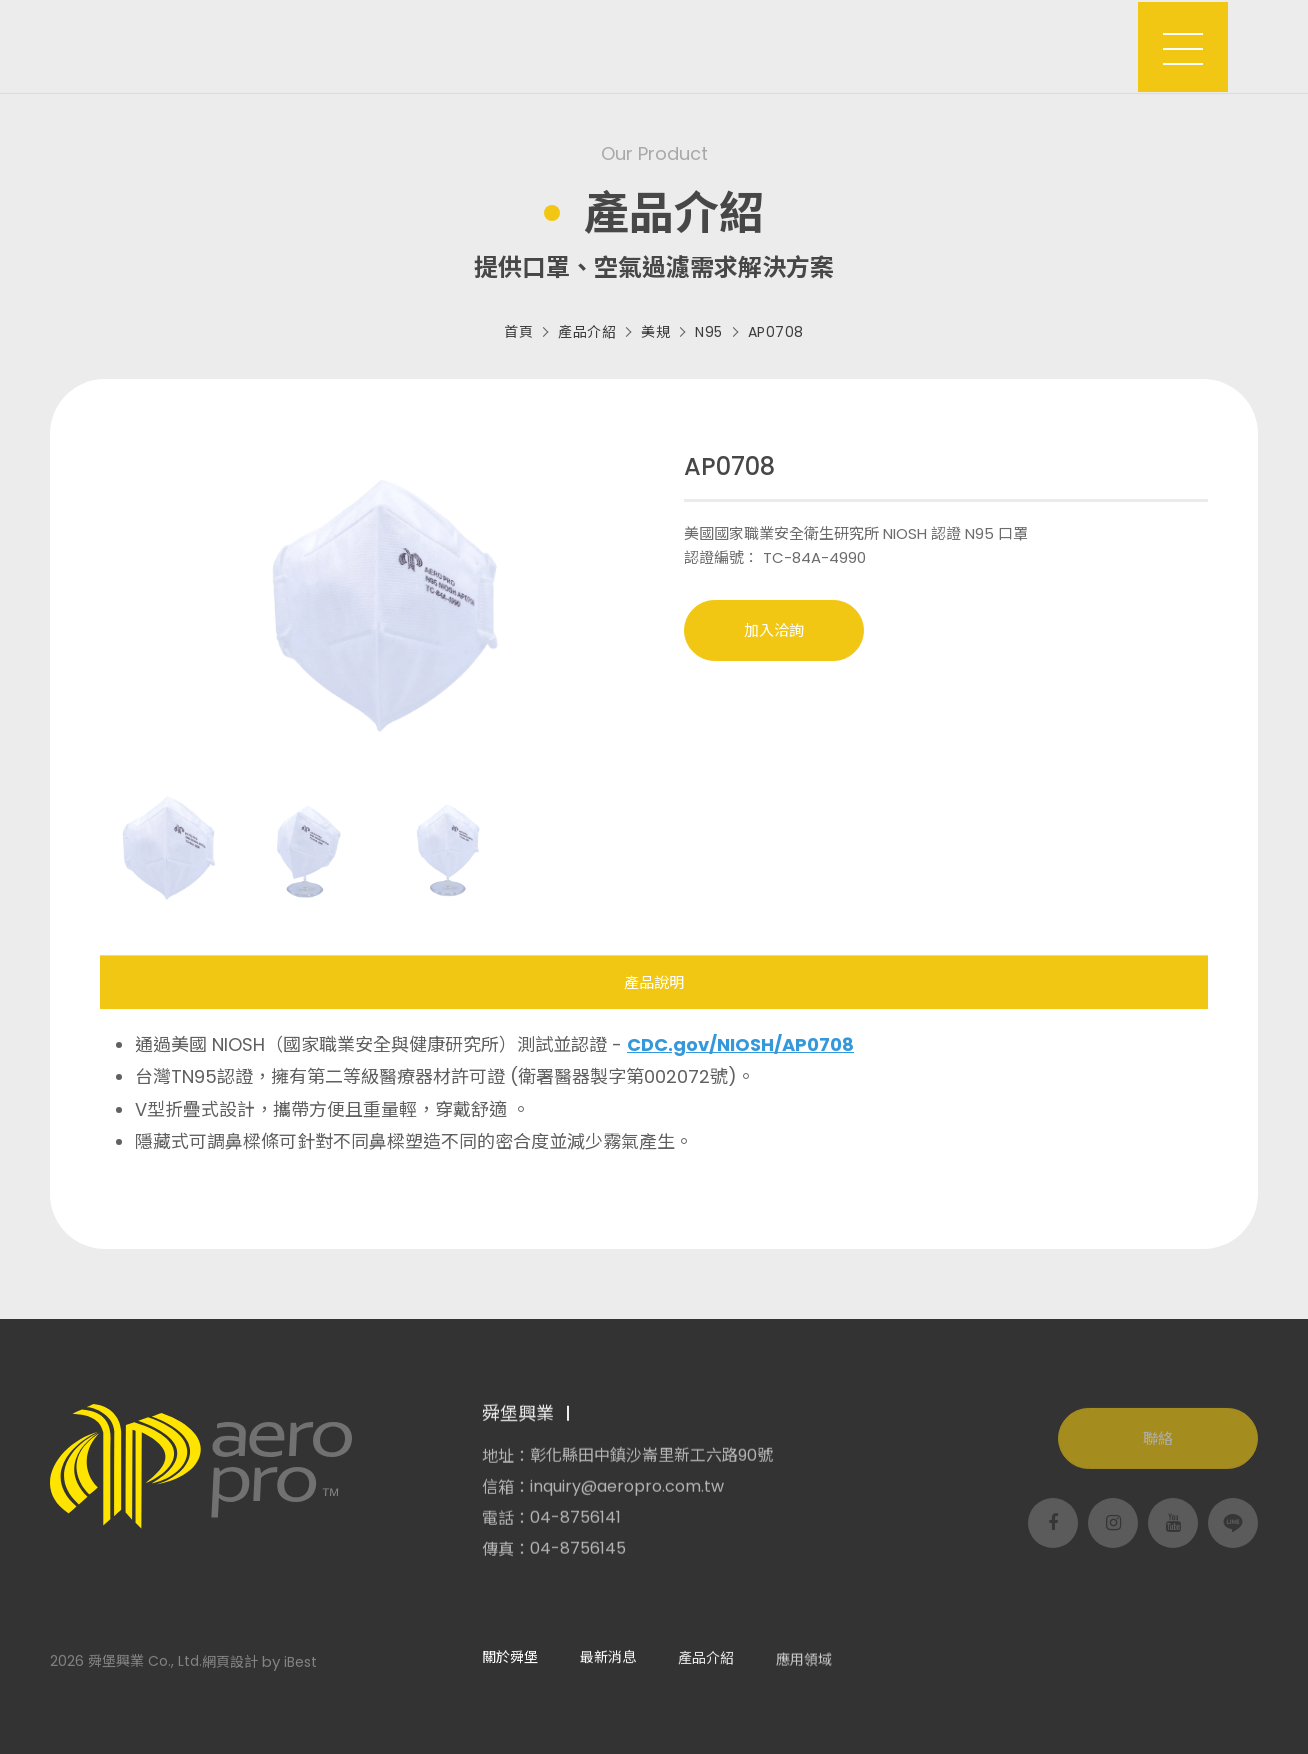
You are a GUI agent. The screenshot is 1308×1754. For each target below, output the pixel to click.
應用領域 (752, 46)
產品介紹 (642, 46)
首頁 (518, 332)
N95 (709, 332)
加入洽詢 (774, 630)
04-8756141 (575, 1526)
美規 (655, 332)
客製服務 (862, 46)
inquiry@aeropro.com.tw (627, 1495)
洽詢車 (1079, 36)
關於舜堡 (422, 46)
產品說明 (654, 982)
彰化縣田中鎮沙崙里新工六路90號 (651, 1464)
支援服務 (972, 46)
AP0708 (776, 332)
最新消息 (532, 46)
